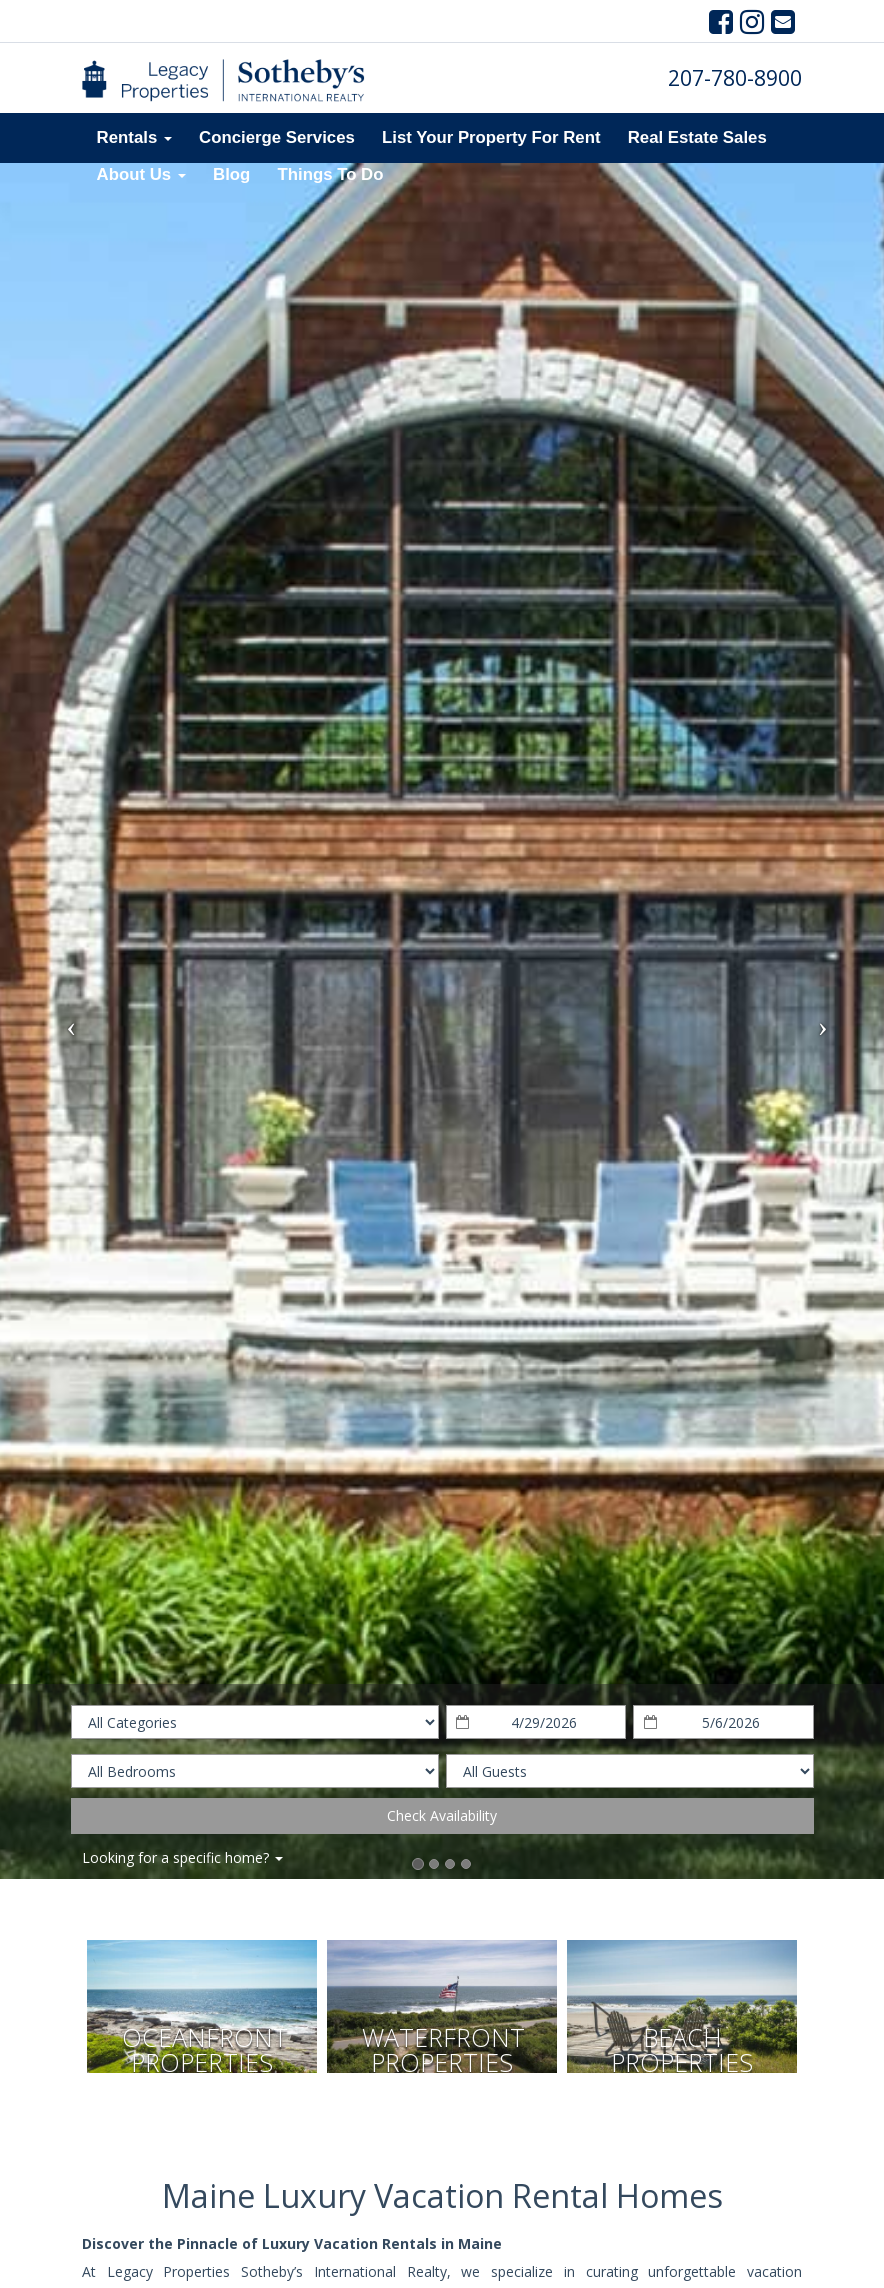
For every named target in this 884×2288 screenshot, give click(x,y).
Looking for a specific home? (182, 1857)
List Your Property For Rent (491, 137)
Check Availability (442, 1815)
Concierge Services (277, 137)
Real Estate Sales (697, 137)
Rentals (134, 137)
